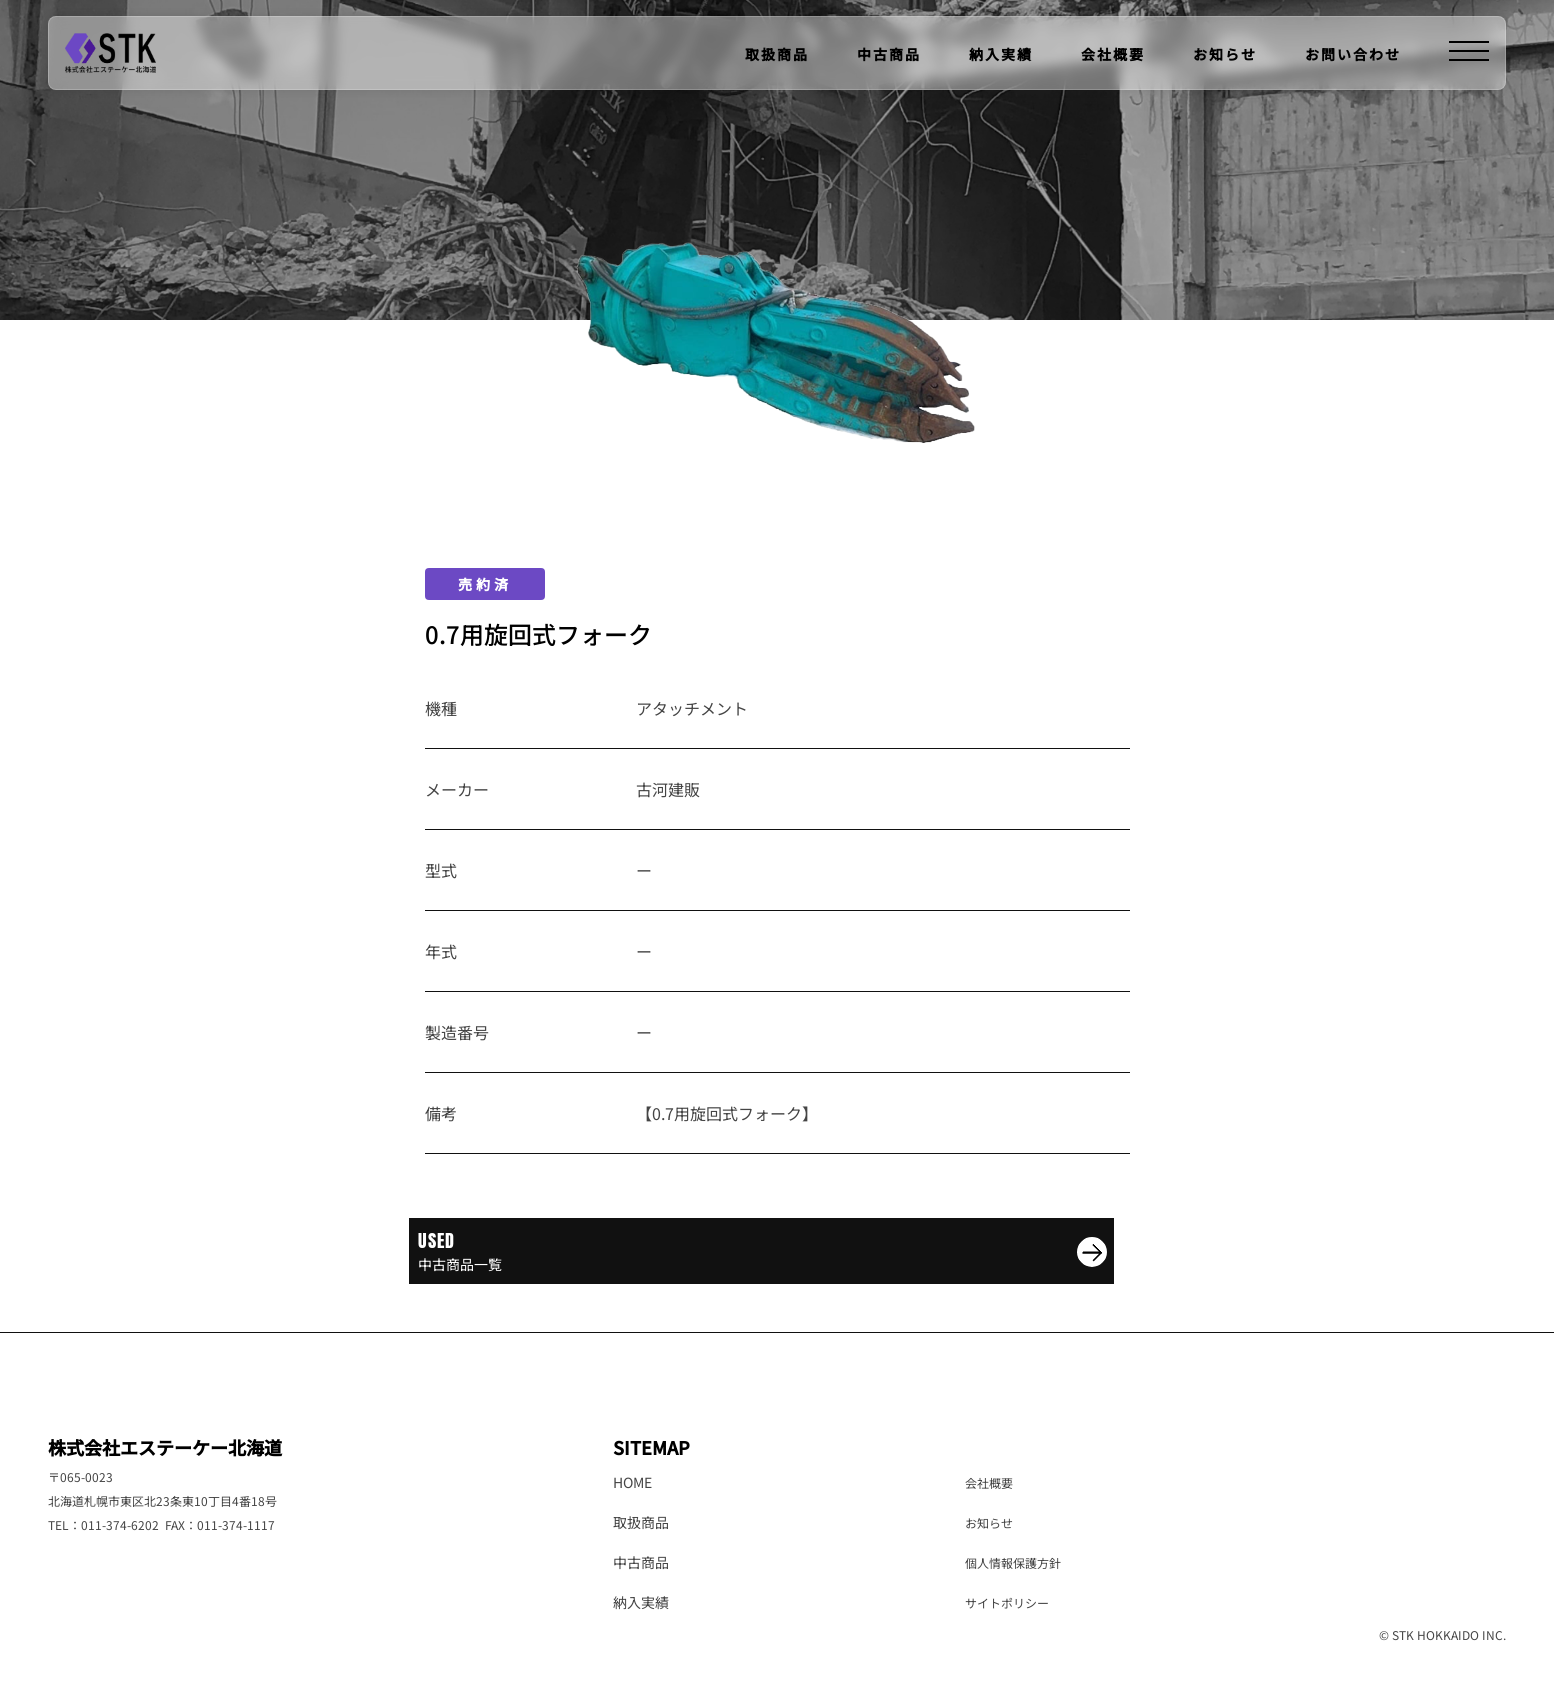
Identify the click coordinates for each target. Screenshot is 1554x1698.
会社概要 (1113, 54)
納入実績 (1001, 54)
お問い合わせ (1353, 54)
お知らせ (1225, 54)
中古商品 (889, 54)
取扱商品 (777, 54)
